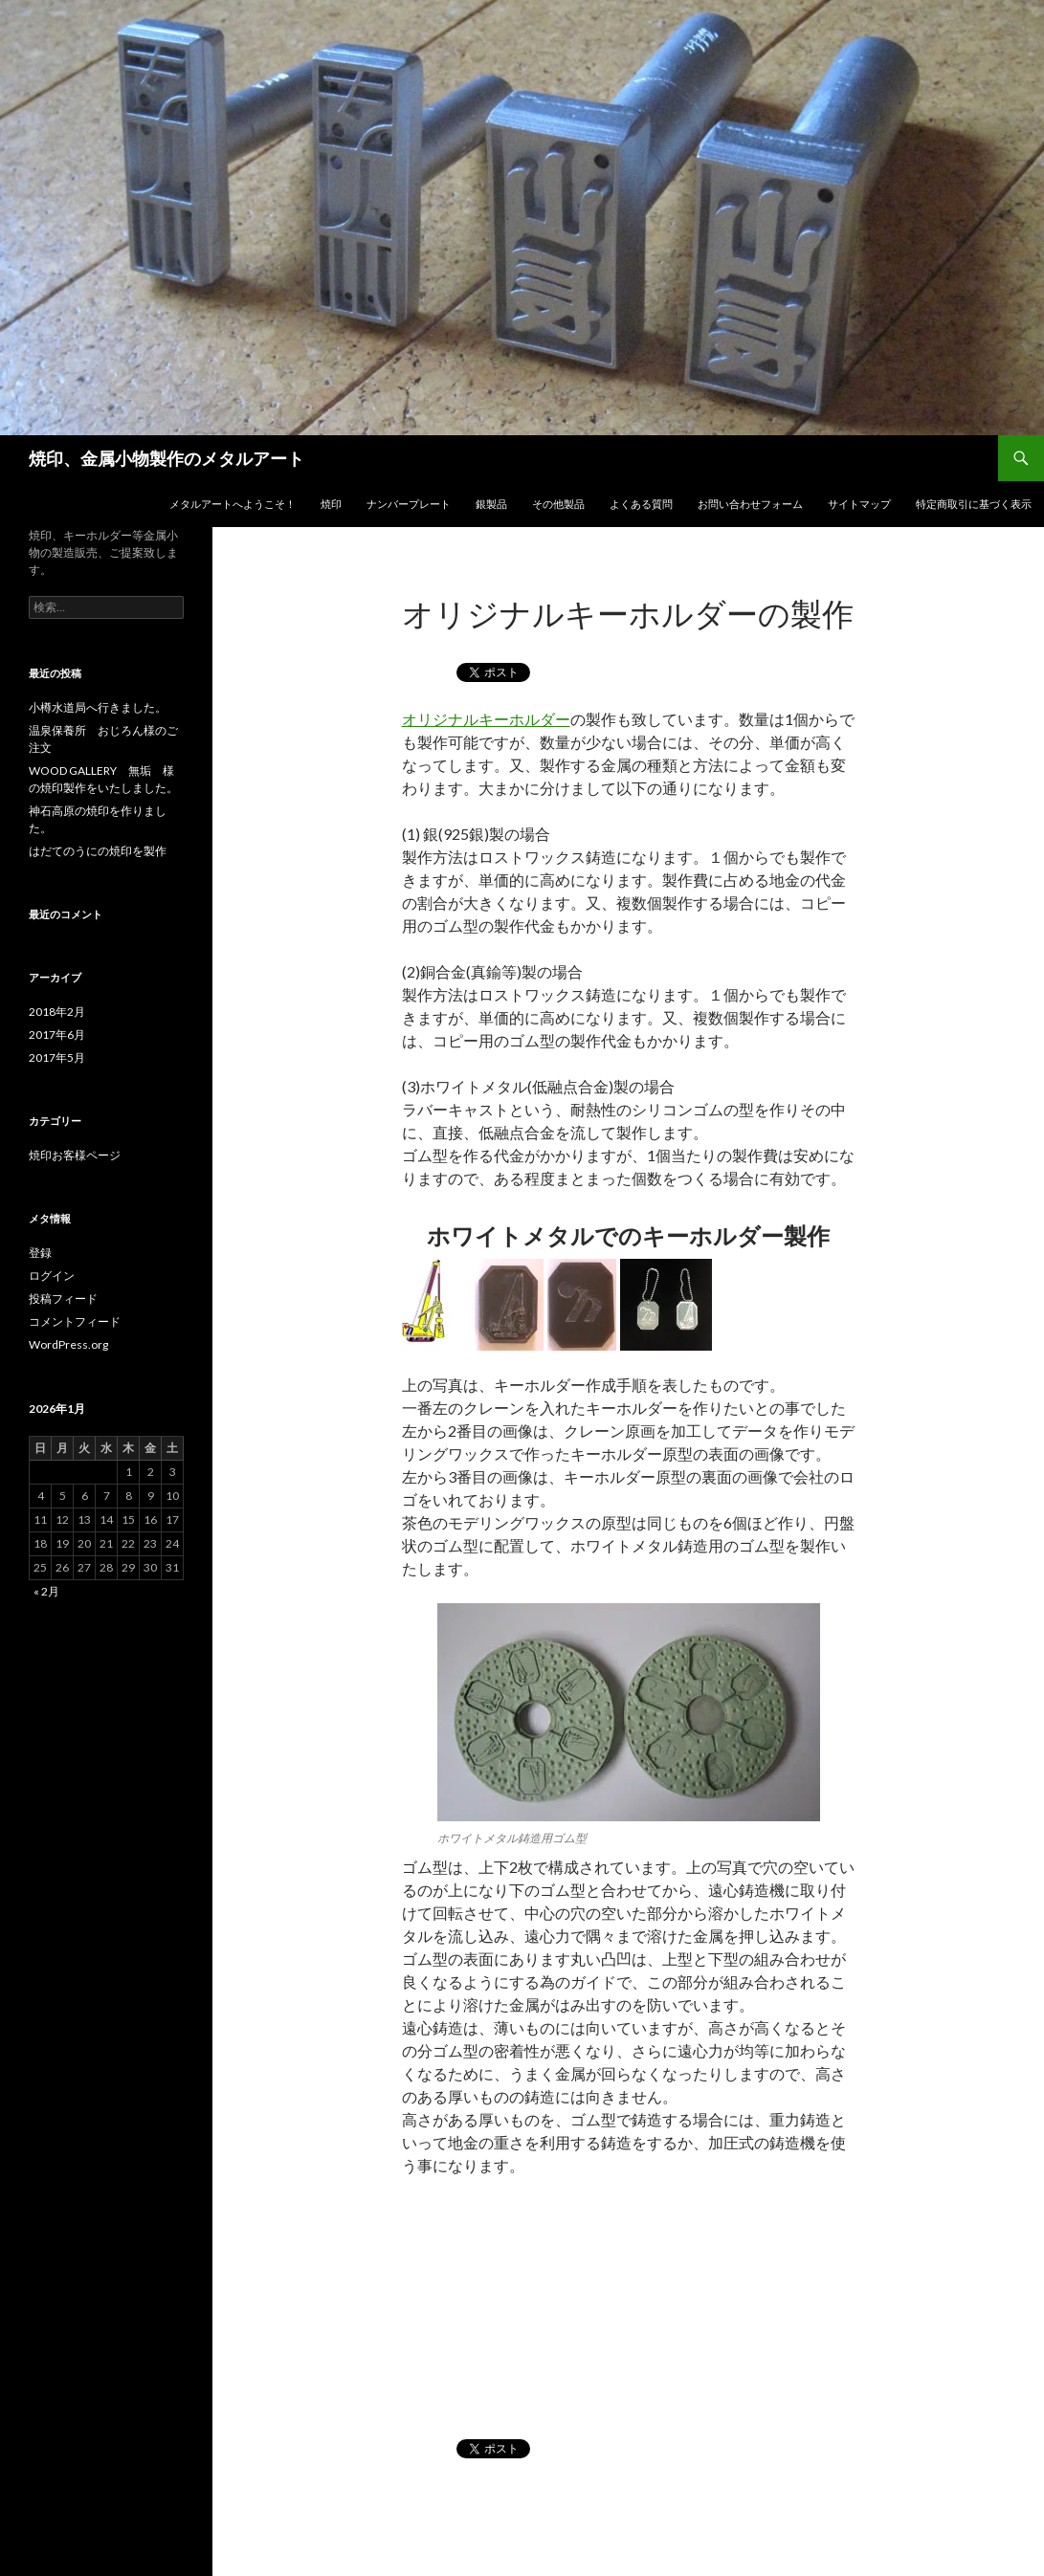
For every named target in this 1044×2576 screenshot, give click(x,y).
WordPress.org (68, 1344)
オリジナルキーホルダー (486, 719)
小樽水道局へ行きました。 (98, 707)
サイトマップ (859, 503)
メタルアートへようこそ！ (232, 503)
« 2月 (46, 1591)
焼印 (331, 503)
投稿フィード (63, 1298)
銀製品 (491, 503)
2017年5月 (57, 1057)
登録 (40, 1252)
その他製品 (558, 503)
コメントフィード (75, 1321)
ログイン (52, 1275)
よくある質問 (641, 503)
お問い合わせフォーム (750, 503)
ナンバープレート (409, 503)
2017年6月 (57, 1034)
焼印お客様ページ (75, 1155)
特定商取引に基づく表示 (974, 503)
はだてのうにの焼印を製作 (98, 851)
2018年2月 (57, 1011)
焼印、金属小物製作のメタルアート (166, 458)
